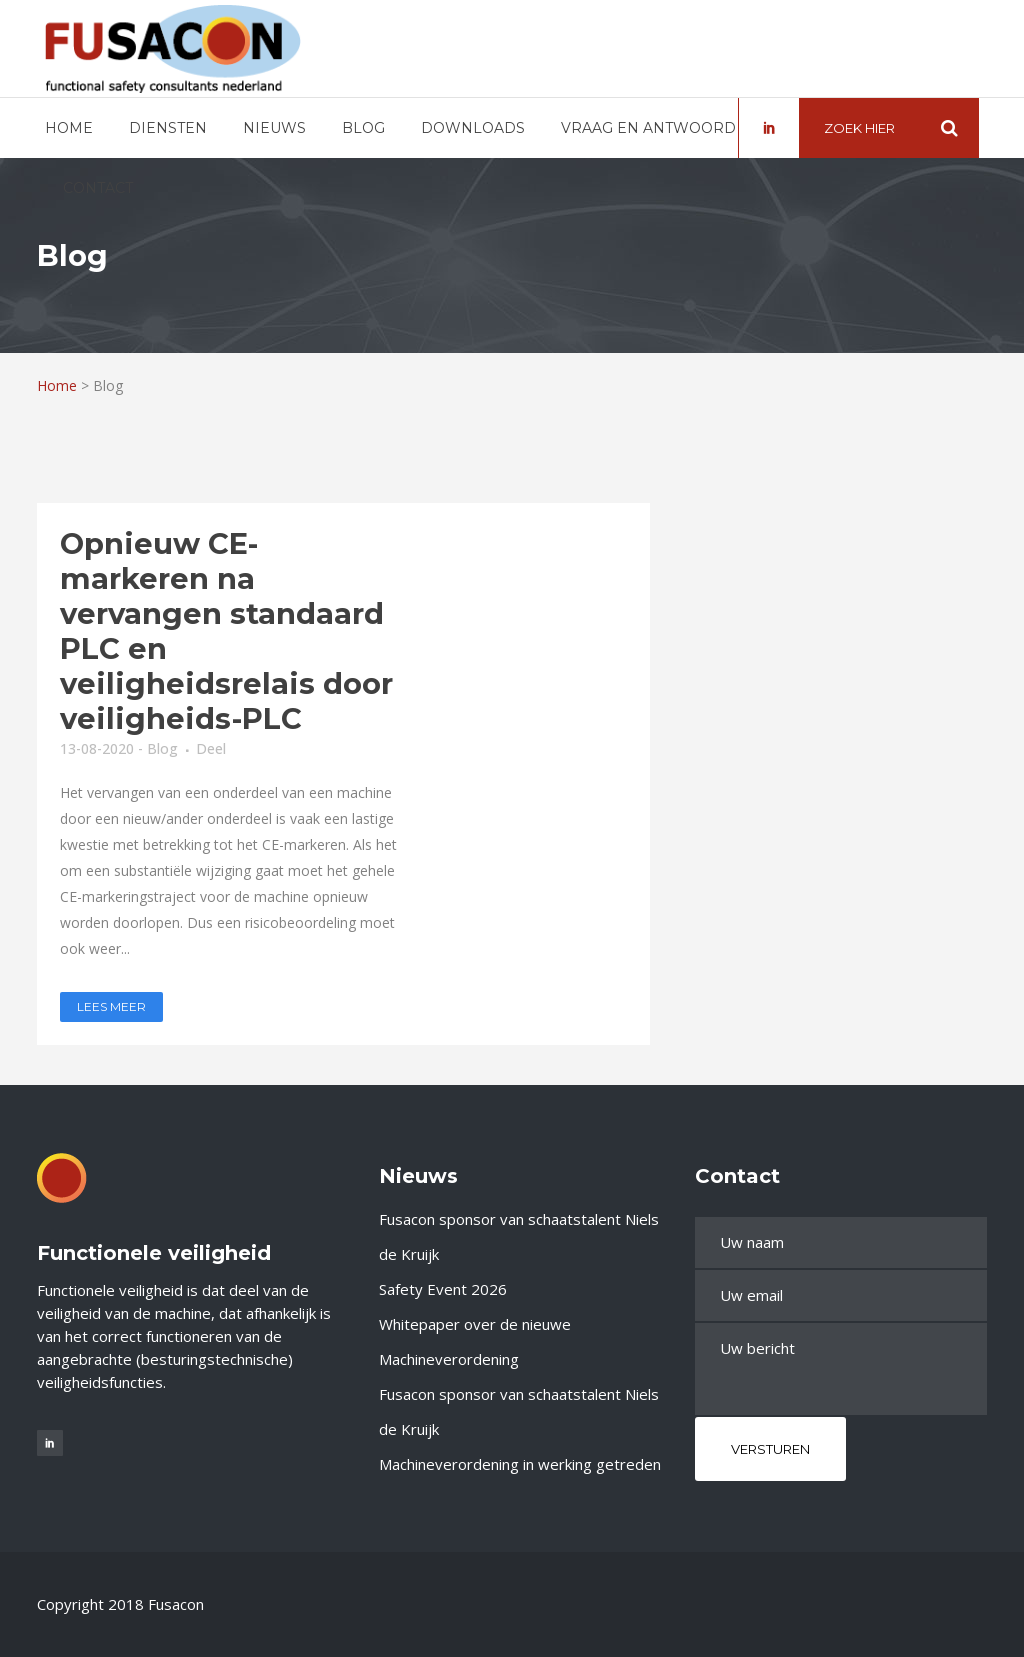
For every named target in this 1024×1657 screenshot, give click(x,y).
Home (57, 385)
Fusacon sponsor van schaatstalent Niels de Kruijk (519, 1236)
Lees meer (111, 1006)
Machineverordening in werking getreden (520, 1464)
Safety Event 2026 (443, 1289)
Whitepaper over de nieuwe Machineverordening (475, 1341)
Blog (162, 748)
